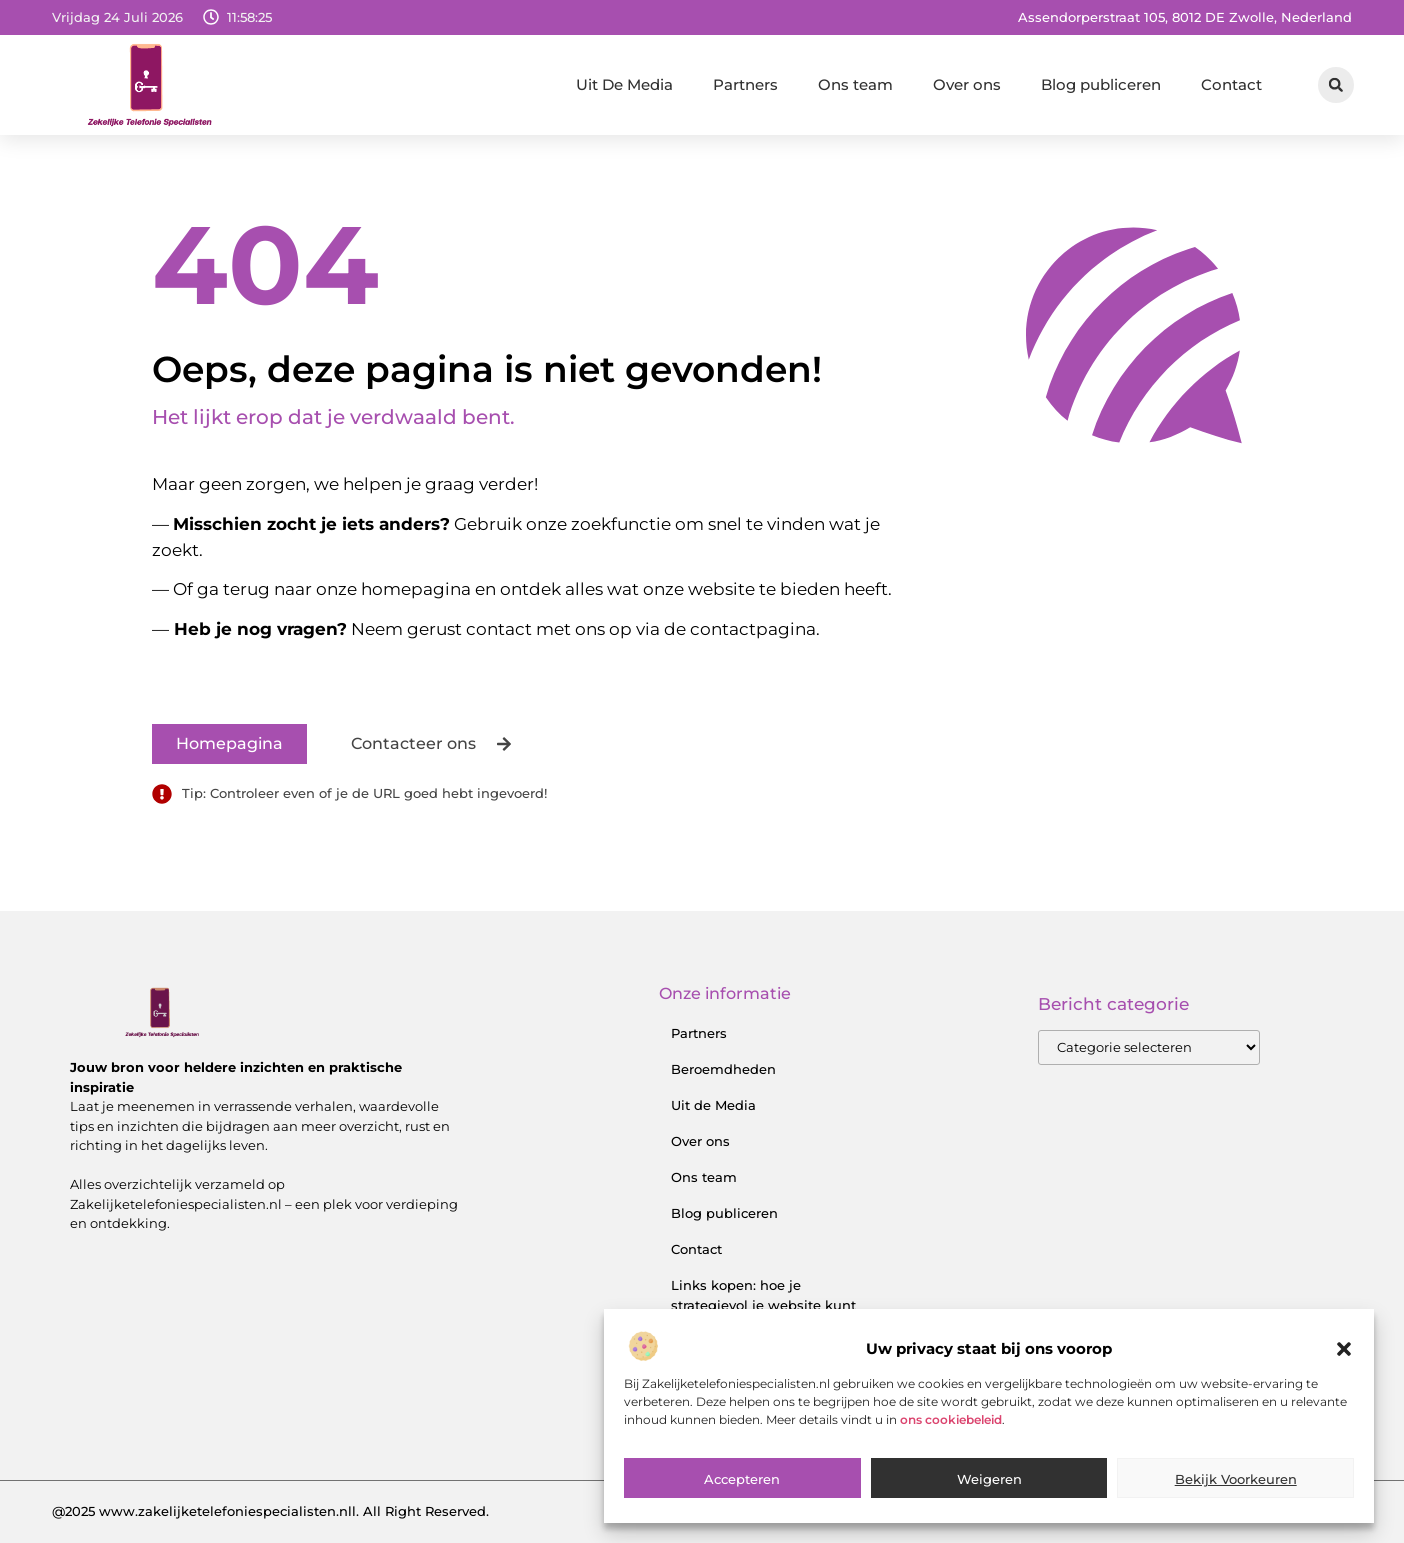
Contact (1231, 84)
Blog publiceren (1101, 84)
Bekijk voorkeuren (1236, 1487)
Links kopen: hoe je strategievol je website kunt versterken (763, 1305)
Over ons (967, 84)
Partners (745, 84)
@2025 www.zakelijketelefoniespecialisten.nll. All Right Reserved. (270, 1511)
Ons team (855, 84)
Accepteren (742, 1487)
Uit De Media (624, 84)
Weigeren (989, 1487)
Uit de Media (713, 1105)
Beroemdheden (723, 1069)
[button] (1344, 1357)
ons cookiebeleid (951, 1427)
